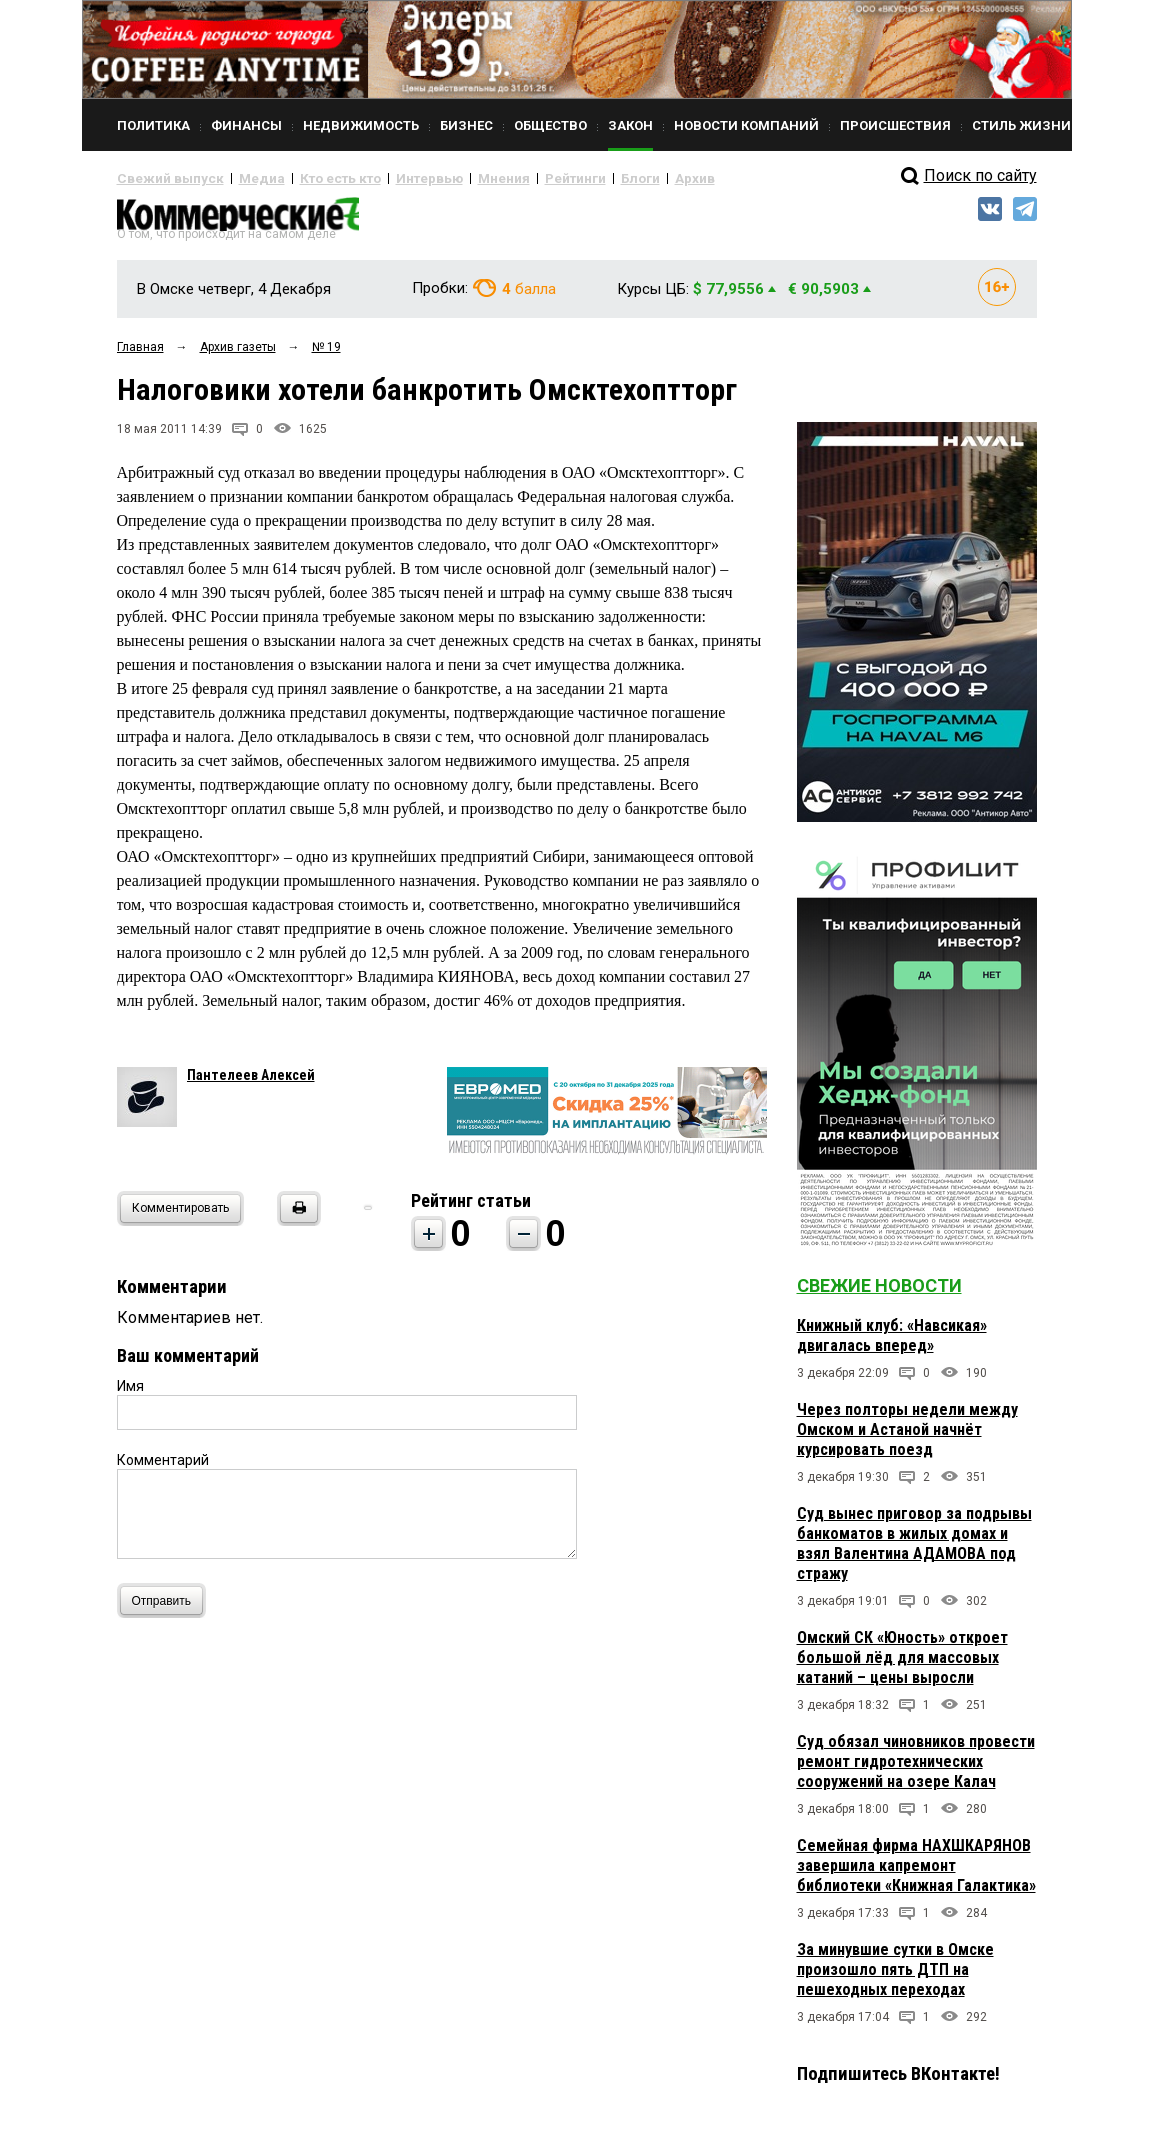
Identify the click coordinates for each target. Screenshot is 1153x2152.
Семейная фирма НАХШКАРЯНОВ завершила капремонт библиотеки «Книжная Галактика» (916, 1873)
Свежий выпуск (162, 178)
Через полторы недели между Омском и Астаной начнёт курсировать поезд (907, 1437)
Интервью (387, 178)
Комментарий (163, 1468)
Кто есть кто (310, 178)
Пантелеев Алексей (251, 1083)
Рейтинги (516, 178)
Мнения (452, 178)
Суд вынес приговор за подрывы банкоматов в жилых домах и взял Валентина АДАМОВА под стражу (914, 1551)
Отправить (166, 1608)
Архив (622, 178)
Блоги (573, 178)
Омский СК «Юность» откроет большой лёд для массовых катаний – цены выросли (902, 1665)
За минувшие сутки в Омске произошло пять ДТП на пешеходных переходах (895, 1977)
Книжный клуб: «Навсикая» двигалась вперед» (892, 1343)
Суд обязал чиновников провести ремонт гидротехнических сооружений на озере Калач (916, 1769)
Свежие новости (879, 1293)
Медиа (241, 178)
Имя (130, 1394)
